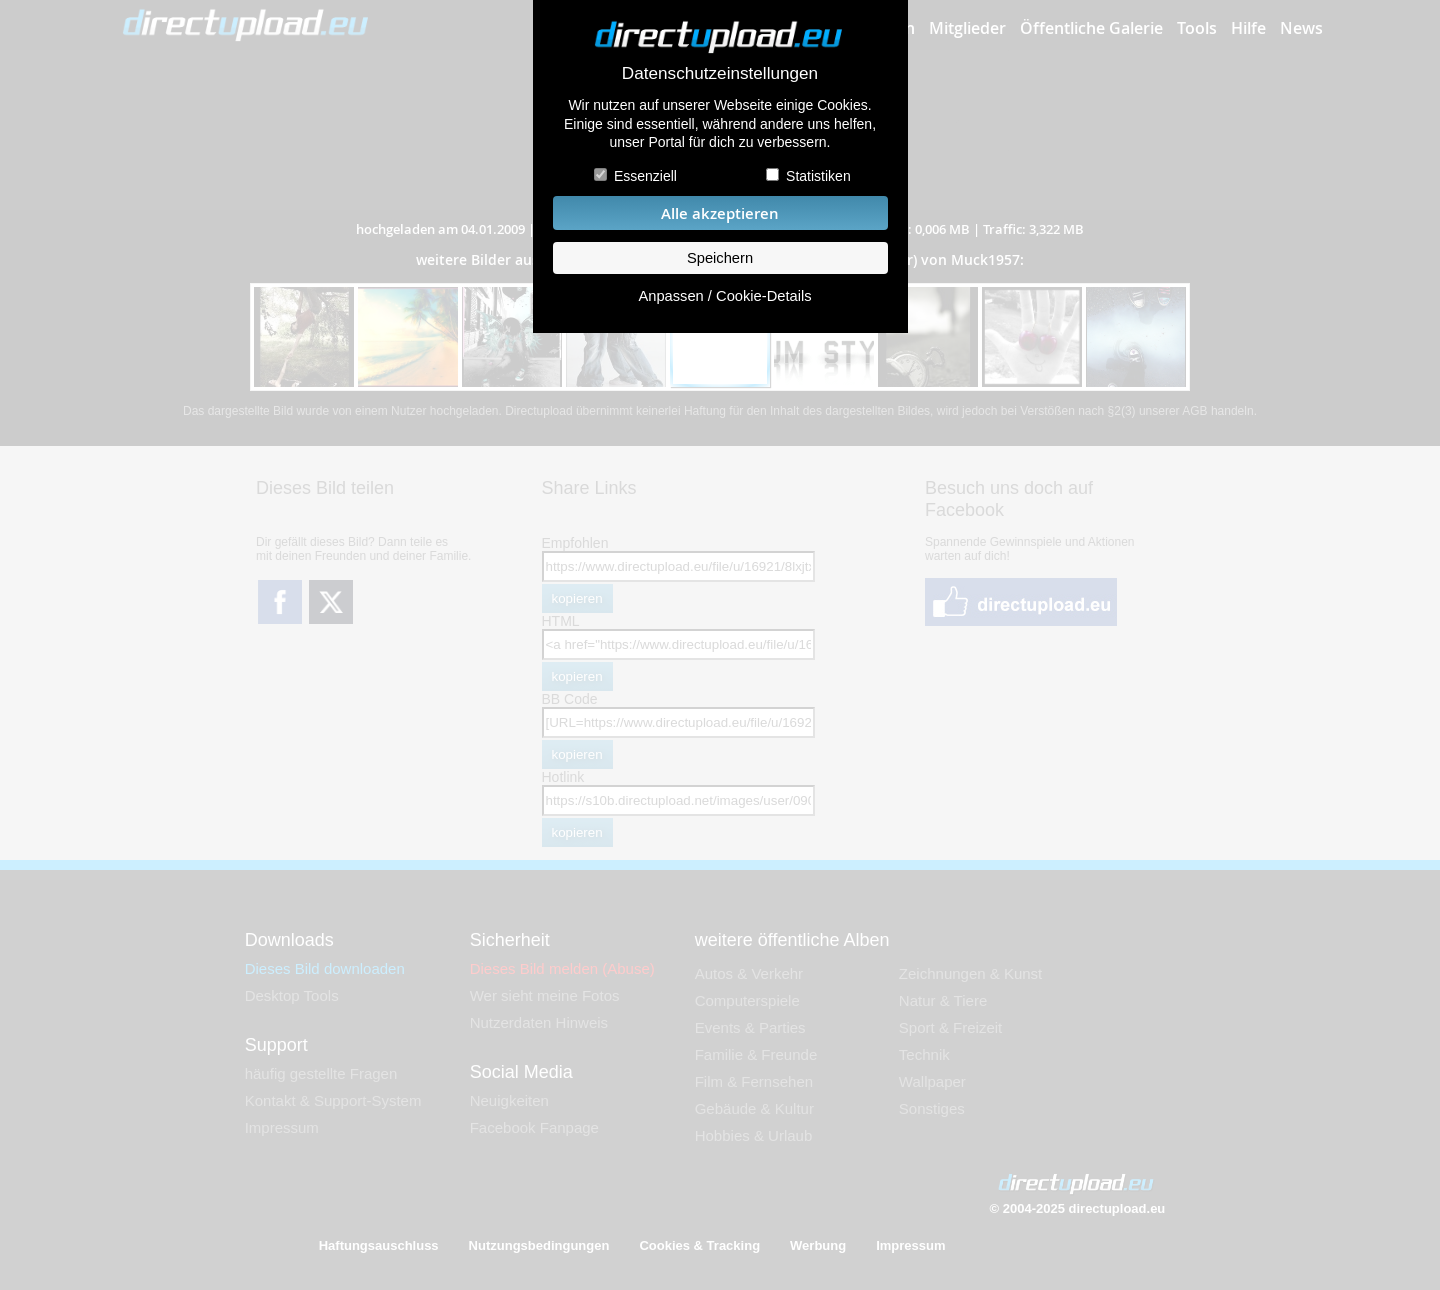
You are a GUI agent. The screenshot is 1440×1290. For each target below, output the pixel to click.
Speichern (720, 258)
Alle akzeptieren (720, 213)
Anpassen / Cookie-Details (724, 296)
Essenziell (645, 176)
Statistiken (818, 176)
